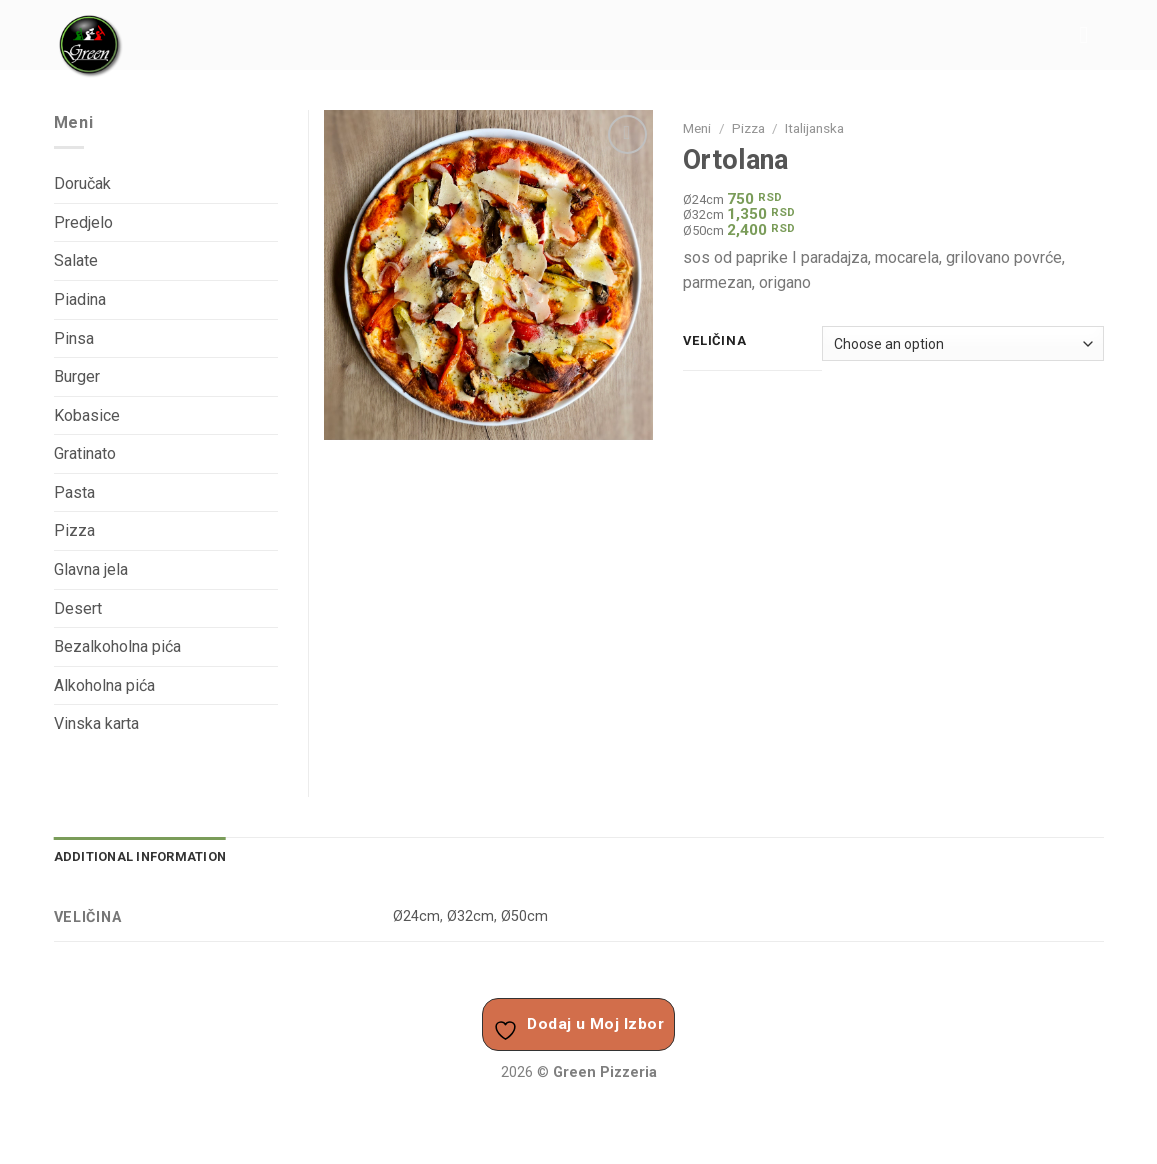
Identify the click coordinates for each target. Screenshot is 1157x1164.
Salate (76, 260)
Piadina (80, 299)
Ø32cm (470, 916)
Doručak (82, 183)
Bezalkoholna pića (117, 646)
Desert (78, 608)
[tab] (140, 857)
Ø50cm (524, 916)
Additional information (140, 856)
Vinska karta (96, 723)
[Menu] (1091, 34)
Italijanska (814, 128)
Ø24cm (416, 916)
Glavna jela (91, 569)
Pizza (748, 128)
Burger (77, 376)
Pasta (74, 492)
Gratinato (85, 453)
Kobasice (87, 415)
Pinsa (74, 338)
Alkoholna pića (104, 685)
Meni (697, 128)
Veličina (714, 341)
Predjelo (83, 222)
